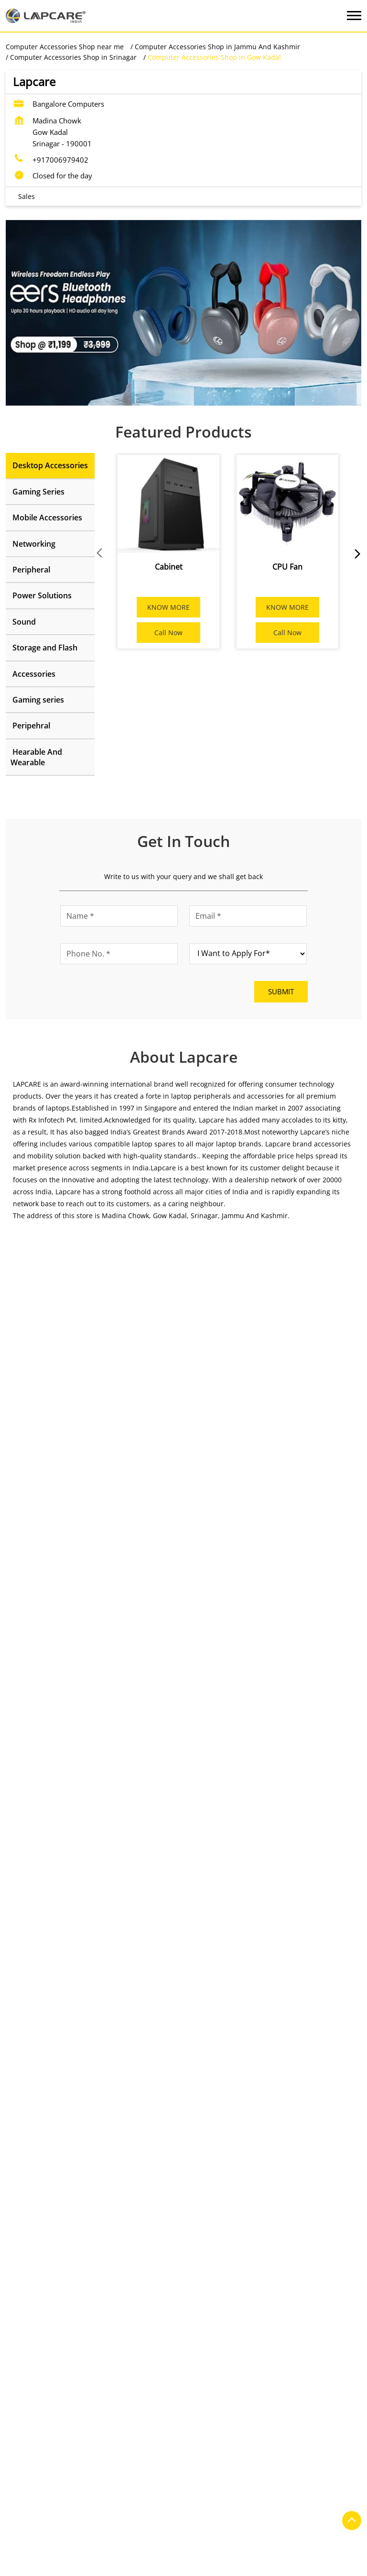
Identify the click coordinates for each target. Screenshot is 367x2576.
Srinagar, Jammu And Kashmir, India (64, 1701)
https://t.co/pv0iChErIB (233, 1832)
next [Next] (355, 553)
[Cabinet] (168, 504)
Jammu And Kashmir (96, 1514)
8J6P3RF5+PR (26, 1691)
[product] (248, 953)
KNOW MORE (168, 607)
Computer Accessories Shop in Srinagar (207, 2570)
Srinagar (76, 1528)
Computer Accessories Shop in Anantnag (71, 2555)
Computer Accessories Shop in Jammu (207, 2555)
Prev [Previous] (100, 553)
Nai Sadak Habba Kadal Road (52, 2214)
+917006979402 (60, 160)
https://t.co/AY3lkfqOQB (51, 1930)
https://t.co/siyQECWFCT (51, 1832)
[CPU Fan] (287, 504)
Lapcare (101, 2051)
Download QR (148, 1360)
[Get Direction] (136, 1701)
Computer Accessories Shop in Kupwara (70, 2570)
